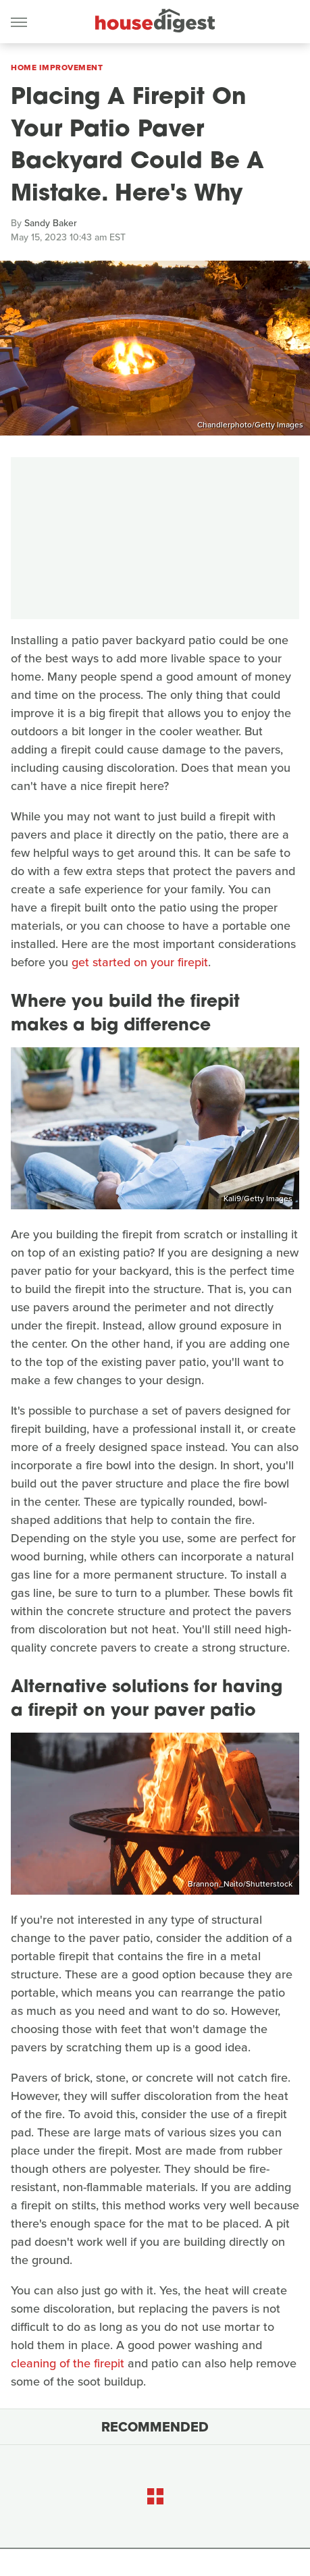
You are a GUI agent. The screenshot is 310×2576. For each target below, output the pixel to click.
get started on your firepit (140, 962)
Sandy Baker (50, 223)
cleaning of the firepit (67, 2363)
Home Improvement (57, 67)
